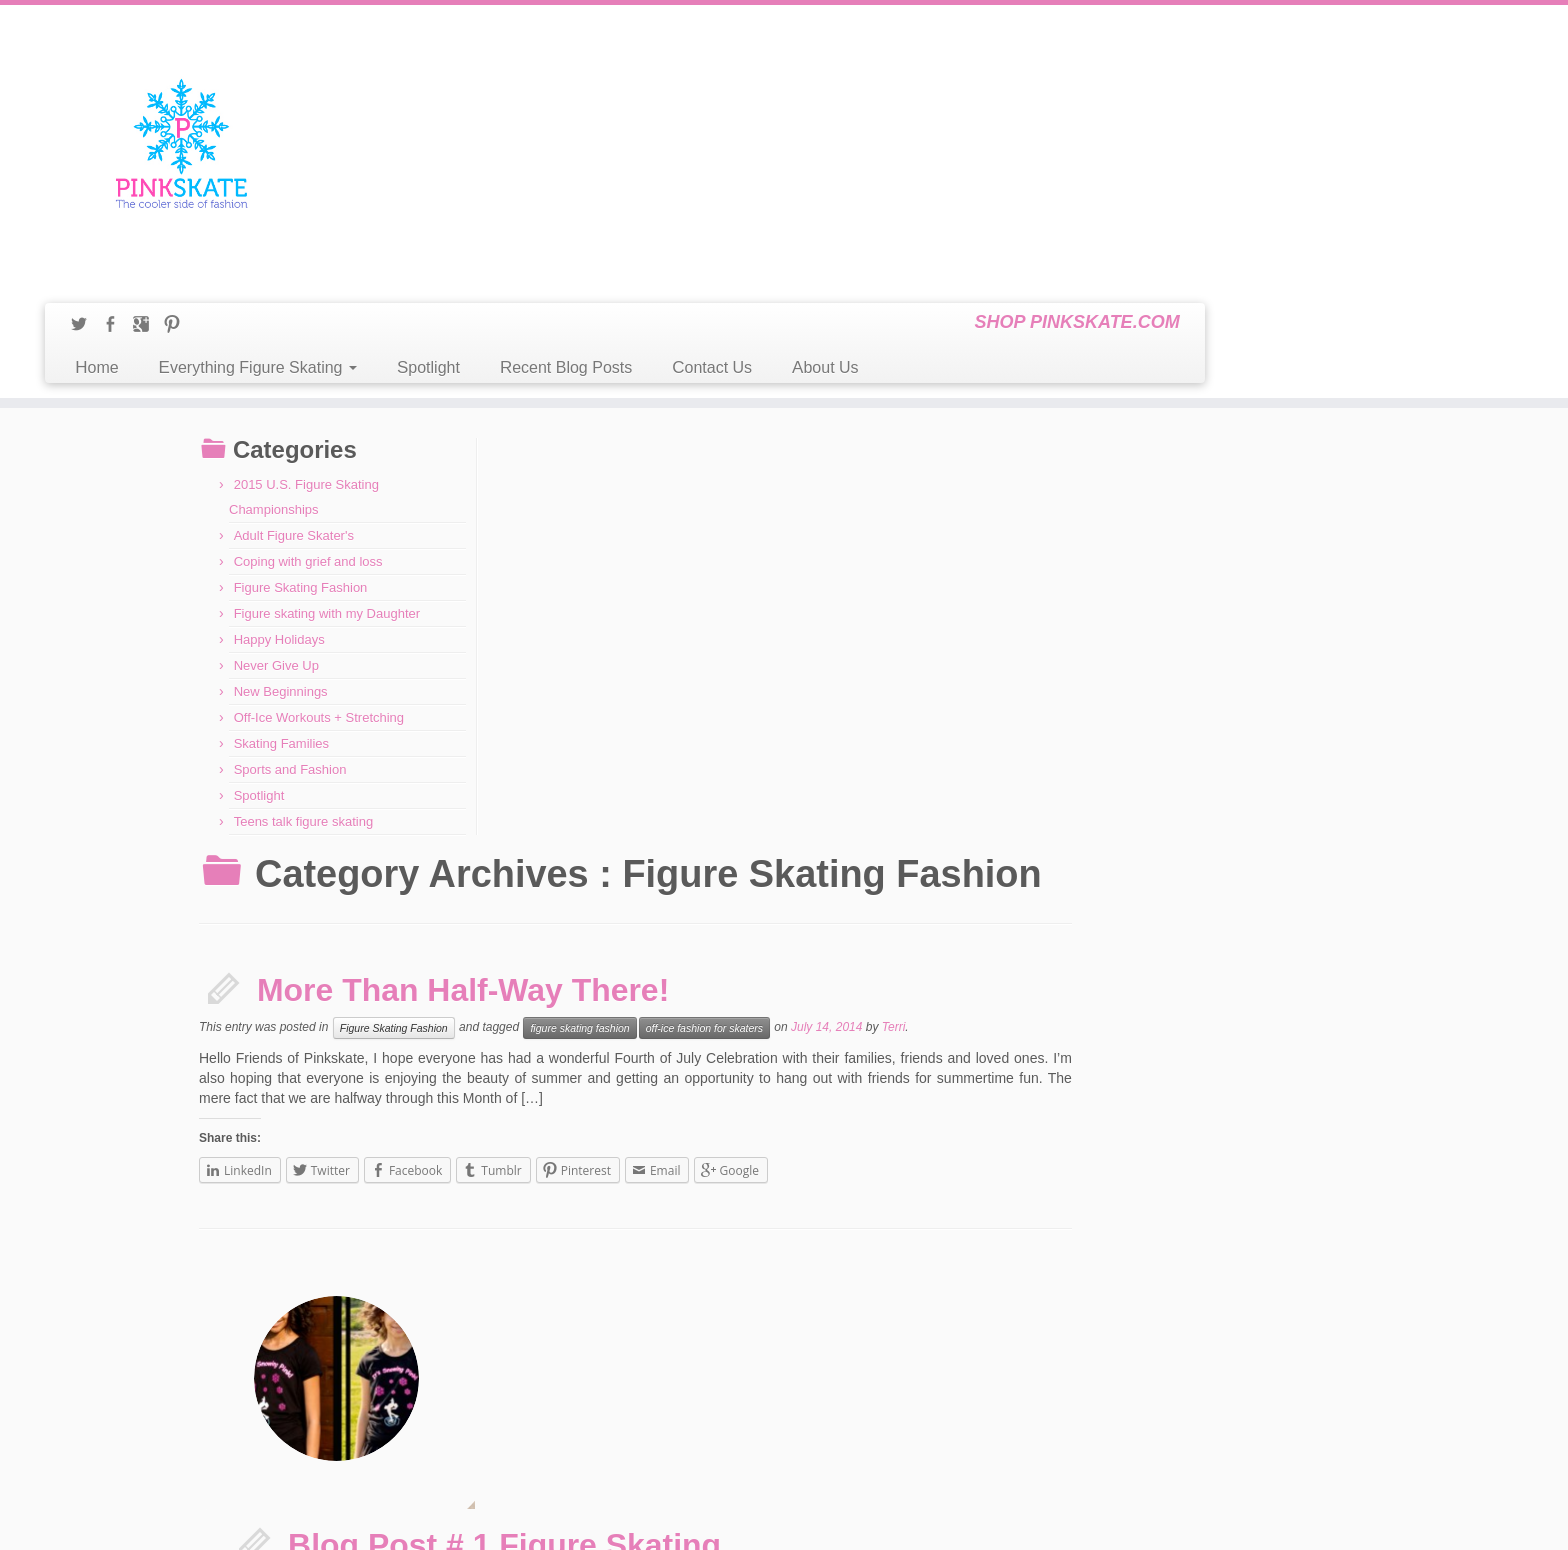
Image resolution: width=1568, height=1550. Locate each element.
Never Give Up (276, 548)
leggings (935, 869)
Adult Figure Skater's (294, 418)
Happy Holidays (279, 522)
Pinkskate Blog (733, 1520)
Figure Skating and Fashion (1076, 1349)
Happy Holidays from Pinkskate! (291, 1353)
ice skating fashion (856, 869)
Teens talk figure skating (303, 704)
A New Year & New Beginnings (288, 1330)
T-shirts (988, 869)
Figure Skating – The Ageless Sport (1095, 1327)
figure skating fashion (879, 494)
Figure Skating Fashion (301, 470)
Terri (1194, 494)
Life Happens (245, 1261)
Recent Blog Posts (928, 83)
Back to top (1341, 1520)
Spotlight (790, 83)
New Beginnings (281, 574)
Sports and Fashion (290, 652)
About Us (1187, 83)
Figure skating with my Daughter (327, 496)
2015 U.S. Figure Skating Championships (314, 1307)
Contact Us (1074, 83)
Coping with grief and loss (308, 444)
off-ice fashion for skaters (1004, 494)
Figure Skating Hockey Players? (1087, 1371)
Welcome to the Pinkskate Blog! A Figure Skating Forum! (1147, 1459)
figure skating (1255, 845)
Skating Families (281, 626)
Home (458, 83)
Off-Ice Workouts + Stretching (319, 600)
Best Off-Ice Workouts (1062, 1283)
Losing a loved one (259, 1284)
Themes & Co (876, 1520)
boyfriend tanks (1172, 845)
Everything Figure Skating (619, 83)
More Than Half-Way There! (763, 456)
